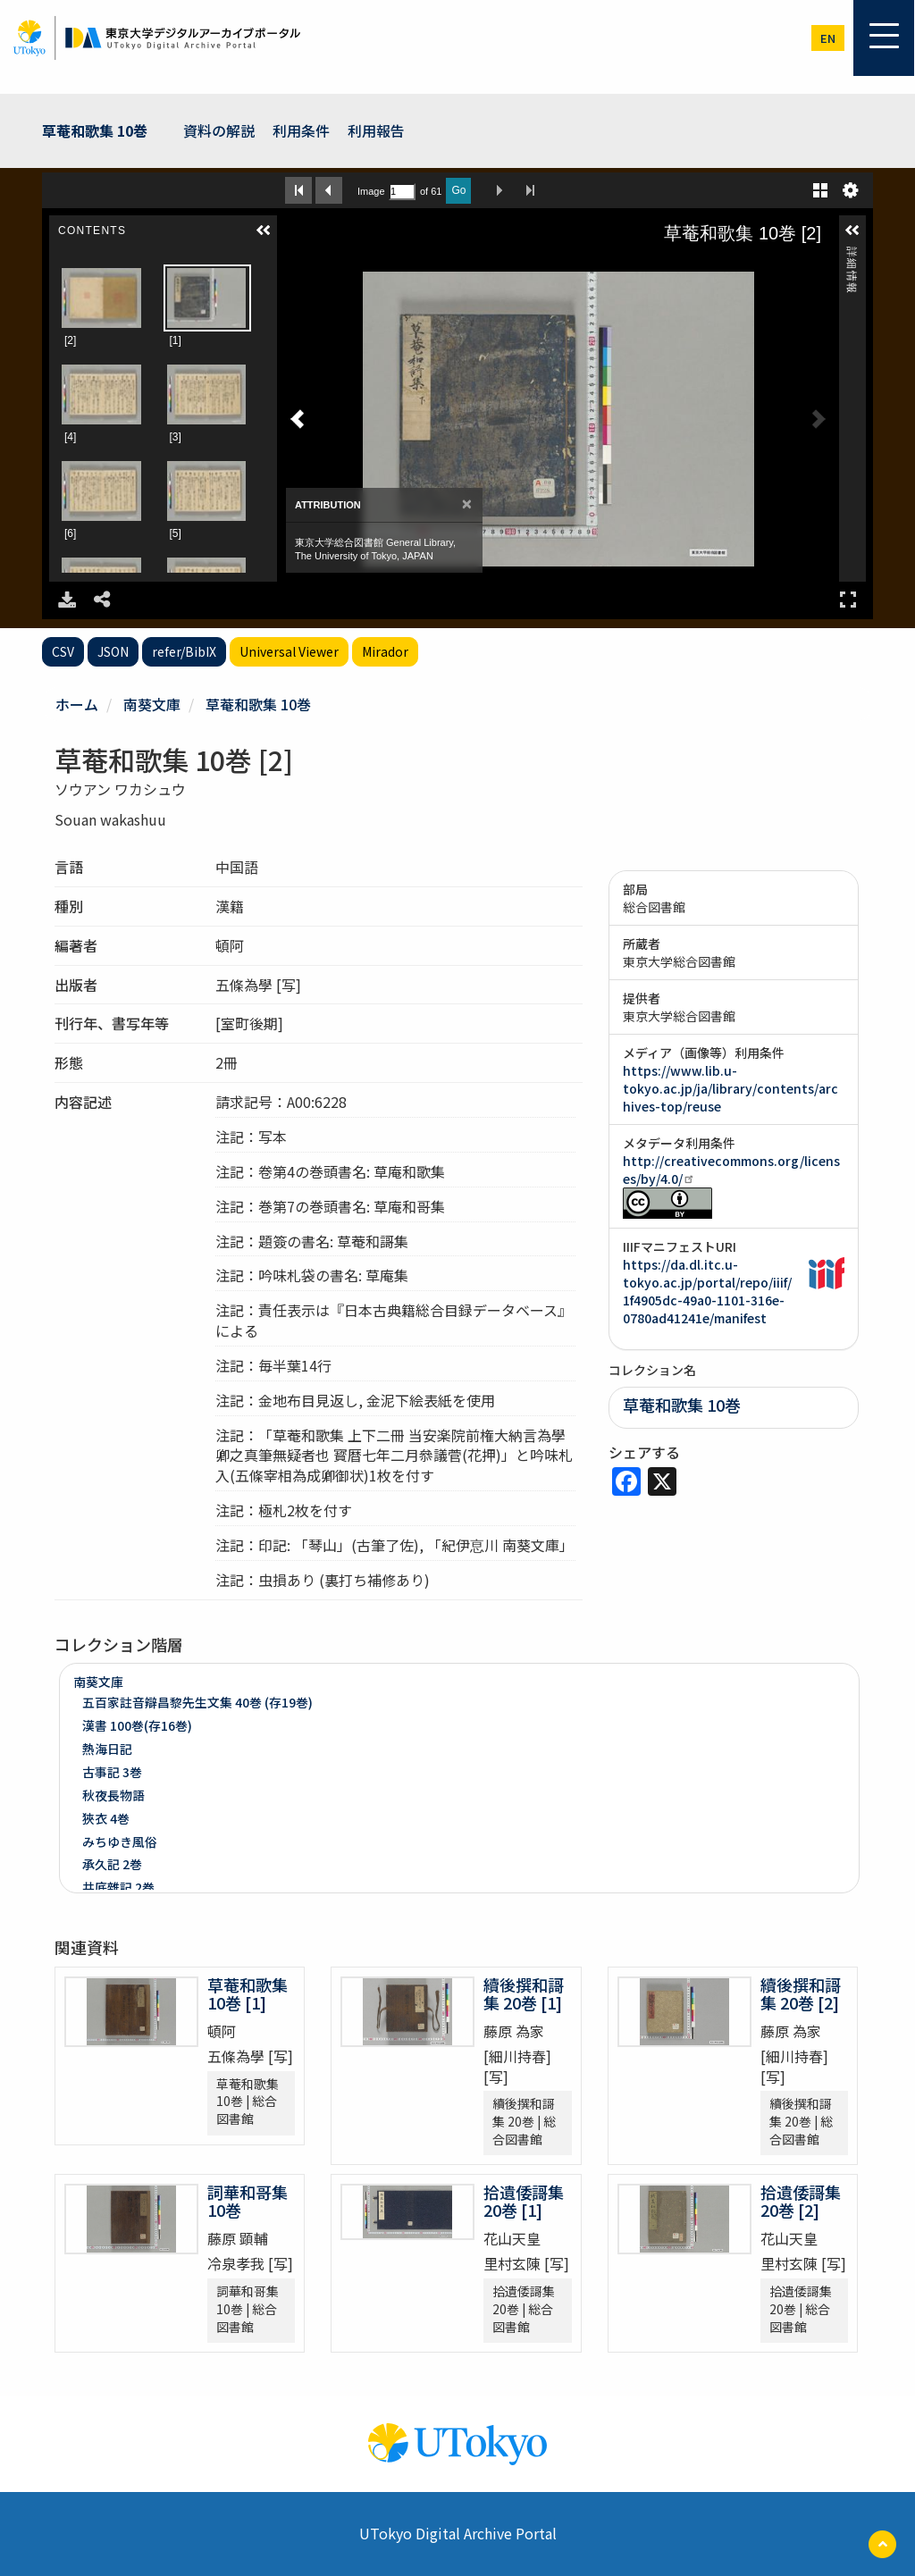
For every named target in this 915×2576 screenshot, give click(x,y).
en (827, 37)
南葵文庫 (151, 704)
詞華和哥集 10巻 (247, 2200)
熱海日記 (107, 1749)
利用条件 (301, 130)
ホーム (76, 704)
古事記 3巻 (112, 1772)
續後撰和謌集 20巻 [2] (800, 1993)
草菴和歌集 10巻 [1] (247, 1993)
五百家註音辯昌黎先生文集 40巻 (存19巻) (197, 1702)
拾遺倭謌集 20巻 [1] (523, 2200)
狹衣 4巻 (106, 1818)
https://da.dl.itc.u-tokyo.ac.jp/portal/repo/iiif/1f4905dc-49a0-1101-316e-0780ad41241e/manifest (707, 1291)
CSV (63, 651)
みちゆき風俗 (119, 1841)
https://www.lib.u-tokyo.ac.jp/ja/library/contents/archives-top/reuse (730, 1088)
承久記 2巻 (112, 1864)
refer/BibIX (184, 651)
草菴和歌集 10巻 (94, 130)
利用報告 (376, 130)
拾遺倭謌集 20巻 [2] (800, 2200)
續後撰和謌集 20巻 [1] (523, 1993)
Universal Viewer (289, 651)
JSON (113, 651)
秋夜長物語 (113, 1795)
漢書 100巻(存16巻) (137, 1725)
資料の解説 (219, 130)
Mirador (385, 651)
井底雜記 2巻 (118, 1887)
